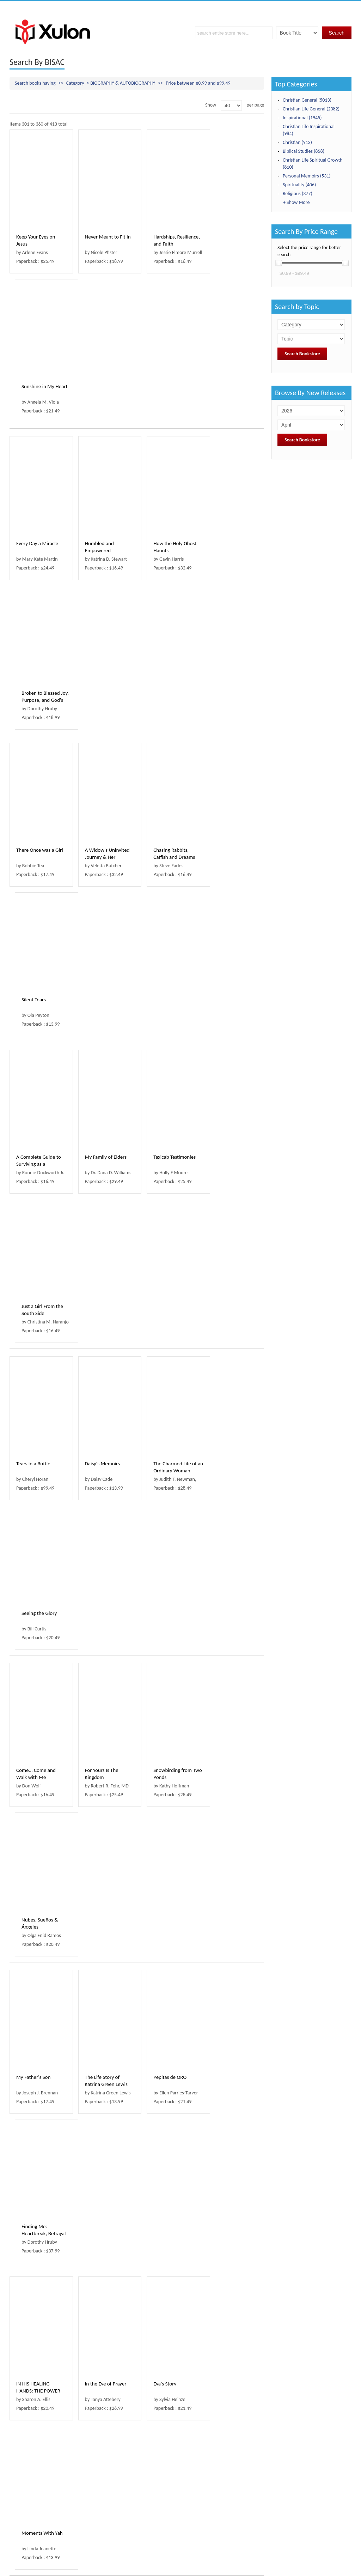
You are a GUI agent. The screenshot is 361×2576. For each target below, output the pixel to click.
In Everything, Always (104, 1651)
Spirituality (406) (299, 185)
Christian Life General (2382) (311, 109)
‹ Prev (37, 2495)
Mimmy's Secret (163, 2122)
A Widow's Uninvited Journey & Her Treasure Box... (103, 558)
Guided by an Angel (37, 2436)
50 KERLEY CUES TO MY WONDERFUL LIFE (37, 1815)
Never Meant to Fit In (104, 237)
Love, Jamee (29, 1965)
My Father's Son (33, 1179)
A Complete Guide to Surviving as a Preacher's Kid (38, 715)
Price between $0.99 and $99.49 (198, 83)
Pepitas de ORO (162, 1179)
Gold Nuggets (160, 1651)
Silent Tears (223, 551)
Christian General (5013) (307, 100)
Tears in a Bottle (33, 865)
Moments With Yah (231, 1336)
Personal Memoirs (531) (307, 176)
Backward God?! (228, 1965)
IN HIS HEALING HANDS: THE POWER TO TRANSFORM (38, 1343)
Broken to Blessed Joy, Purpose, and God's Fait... (230, 401)
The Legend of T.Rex (37, 1651)
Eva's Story (157, 1336)
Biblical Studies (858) (303, 151)
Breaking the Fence (101, 2122)
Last (125, 2495)
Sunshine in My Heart (234, 237)
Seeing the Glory (228, 865)
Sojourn (219, 1808)
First (18, 2495)
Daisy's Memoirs (98, 865)
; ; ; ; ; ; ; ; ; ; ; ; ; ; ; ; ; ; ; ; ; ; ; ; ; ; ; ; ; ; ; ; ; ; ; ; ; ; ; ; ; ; (311, 338)
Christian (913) (297, 142)
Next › (105, 2495)
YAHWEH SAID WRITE (104, 2436)
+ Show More (296, 202)
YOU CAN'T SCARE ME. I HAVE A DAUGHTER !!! (165, 2286)
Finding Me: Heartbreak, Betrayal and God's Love (233, 1186)
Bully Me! (221, 2279)
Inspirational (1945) (302, 118)
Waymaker (92, 1494)
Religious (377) (297, 194)
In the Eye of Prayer (102, 1336)
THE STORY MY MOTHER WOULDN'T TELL (38, 2286)
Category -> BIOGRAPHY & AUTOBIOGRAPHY (110, 83)
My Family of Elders (102, 708)
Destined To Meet (230, 2436)
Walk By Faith (160, 1808)
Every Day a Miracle (37, 394)
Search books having (35, 83)
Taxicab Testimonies (167, 708)
